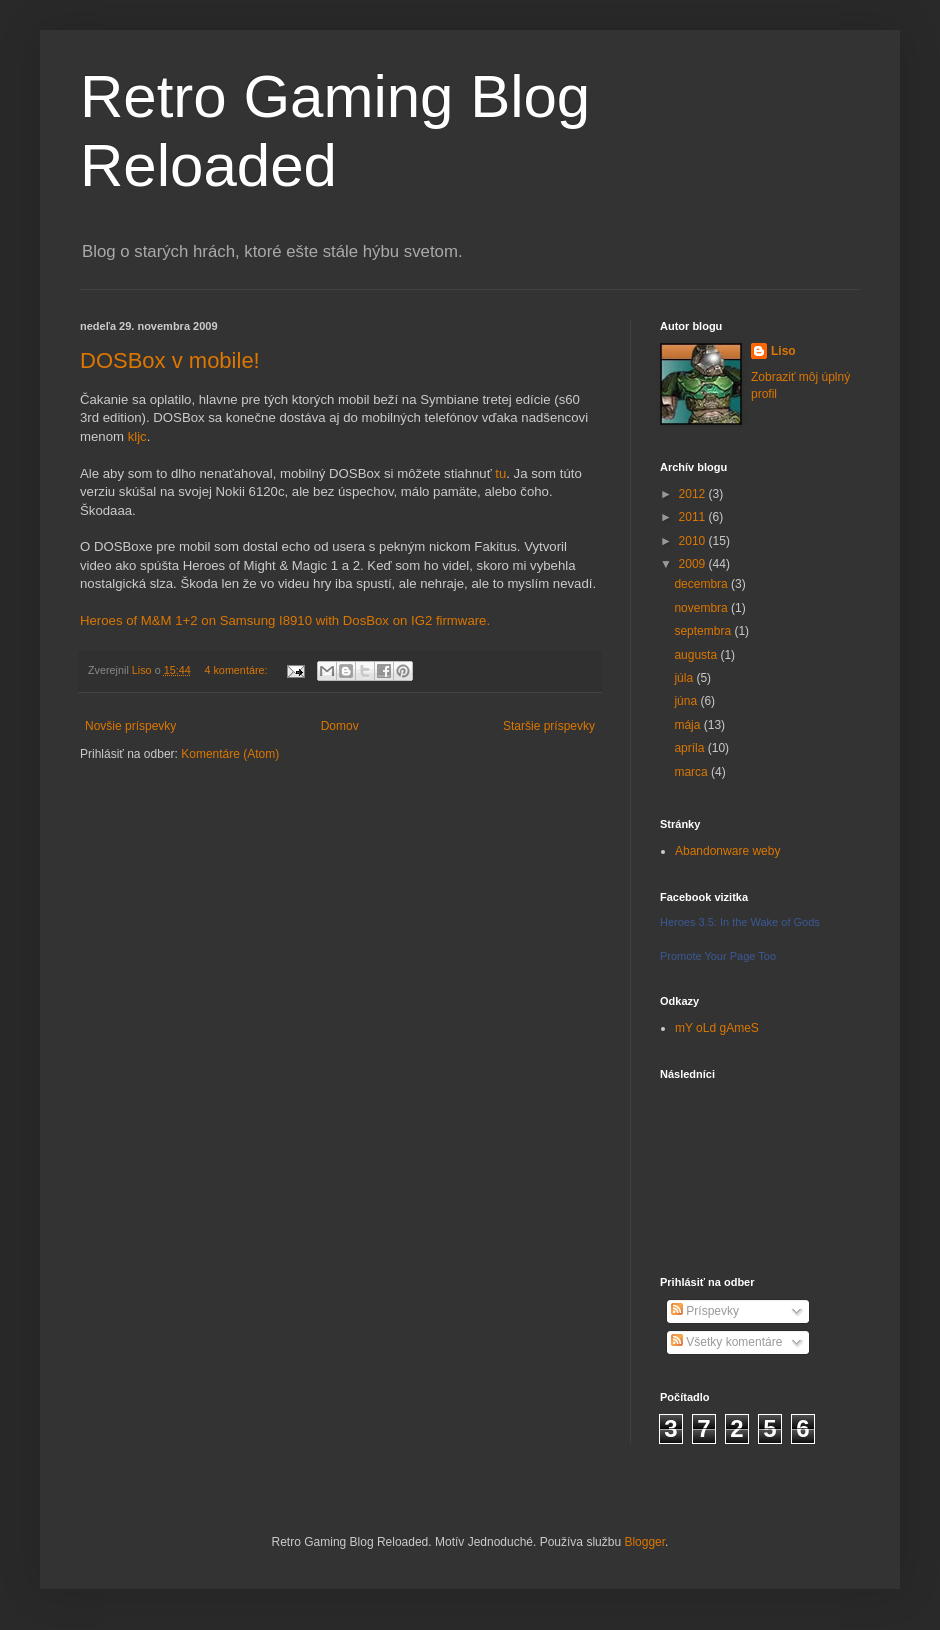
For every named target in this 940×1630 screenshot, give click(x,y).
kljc (137, 436)
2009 (694, 564)
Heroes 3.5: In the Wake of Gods (740, 922)
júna (687, 701)
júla (685, 678)
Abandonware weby (727, 851)
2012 (694, 494)
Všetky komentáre (726, 1342)
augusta (697, 655)
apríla (690, 748)
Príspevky (705, 1311)
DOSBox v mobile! (170, 360)
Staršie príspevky (549, 726)
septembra (704, 631)
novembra (702, 608)
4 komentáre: (237, 670)
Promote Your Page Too (718, 956)
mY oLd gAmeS (717, 1028)
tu (500, 473)
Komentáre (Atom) (230, 754)
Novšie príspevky (130, 726)
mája (688, 725)
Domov (340, 726)
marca (692, 772)
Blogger (644, 1542)
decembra (702, 584)
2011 (694, 517)
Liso (783, 351)
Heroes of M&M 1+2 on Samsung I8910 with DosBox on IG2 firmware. (285, 620)
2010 (694, 541)
